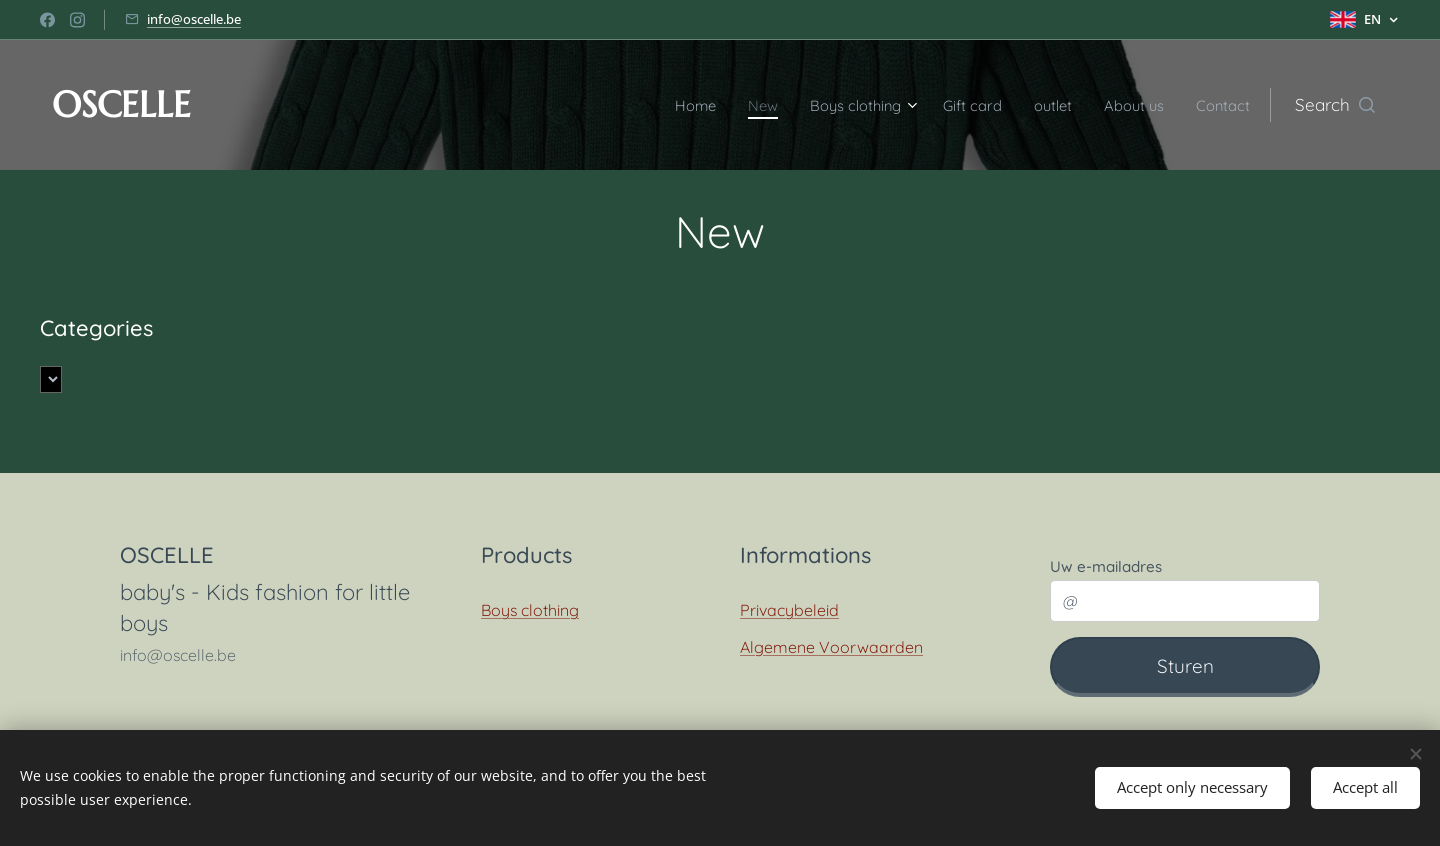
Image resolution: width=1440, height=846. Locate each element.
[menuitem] (640, 105)
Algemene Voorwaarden (831, 646)
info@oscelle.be (194, 19)
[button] (1335, 105)
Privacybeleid (789, 610)
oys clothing (535, 610)
